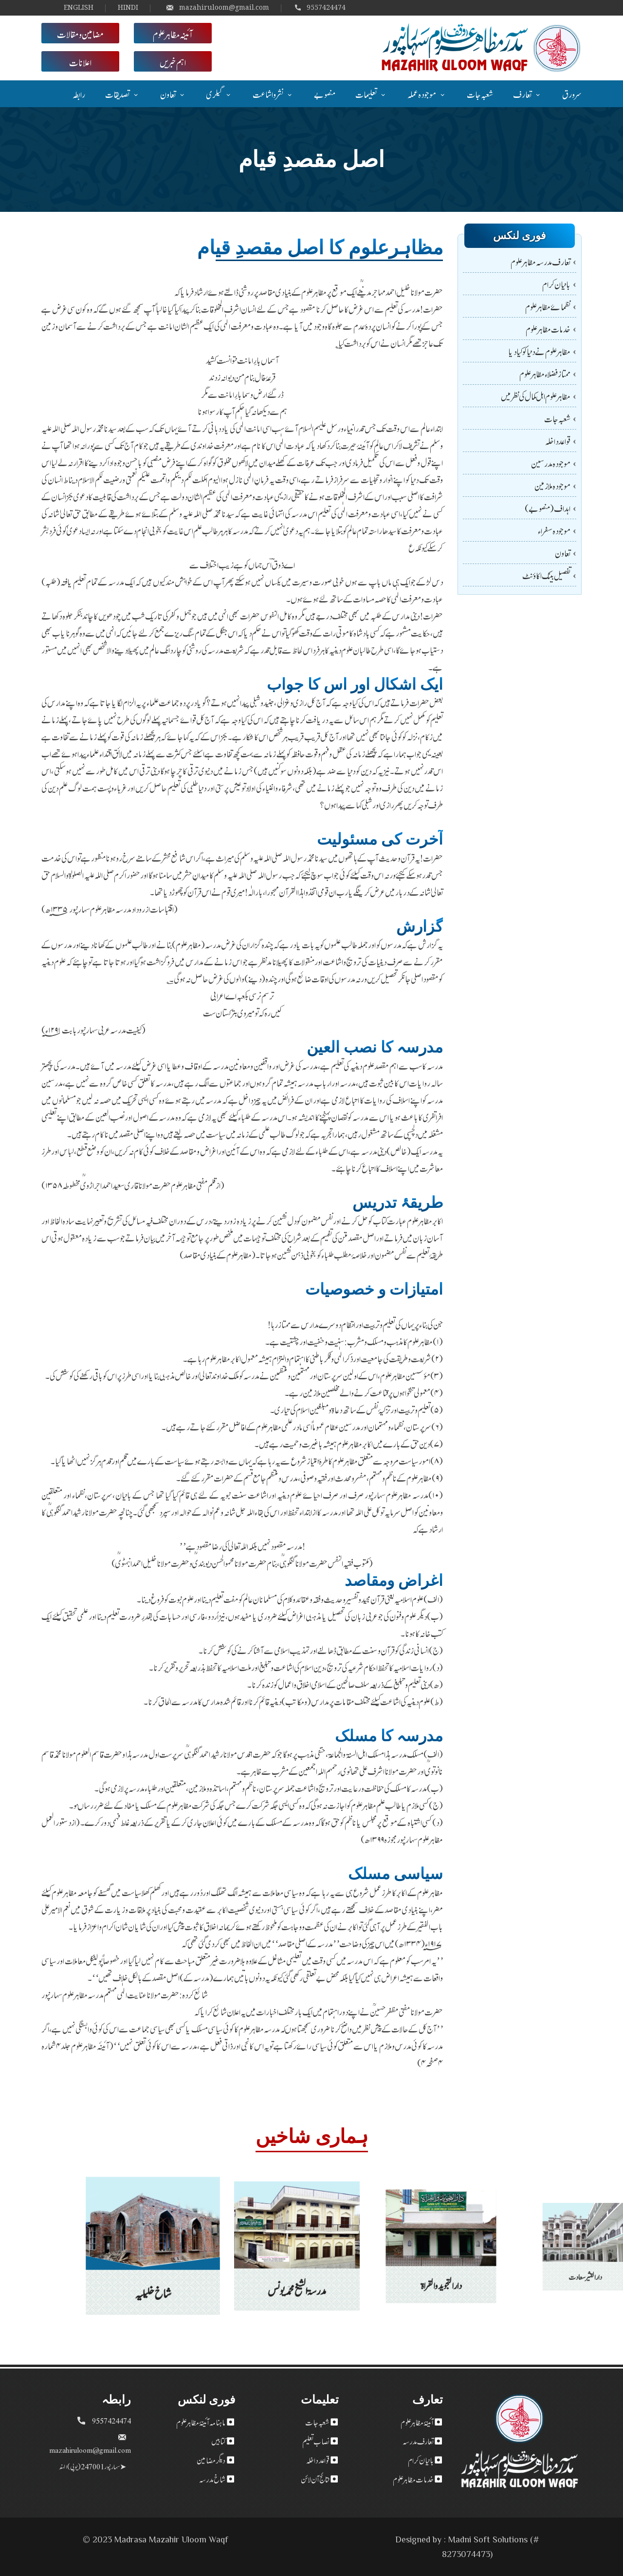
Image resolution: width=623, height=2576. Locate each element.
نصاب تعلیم (316, 2440)
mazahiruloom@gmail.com (217, 7)
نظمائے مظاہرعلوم (547, 306)
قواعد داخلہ (557, 440)
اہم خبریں (173, 61)
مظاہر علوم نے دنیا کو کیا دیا (539, 350)
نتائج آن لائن (315, 2478)
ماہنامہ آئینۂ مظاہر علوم (200, 2421)
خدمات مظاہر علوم (548, 328)
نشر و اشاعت (268, 93)
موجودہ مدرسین (550, 462)
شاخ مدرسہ (212, 2478)
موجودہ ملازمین (552, 485)
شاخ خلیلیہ (153, 2272)
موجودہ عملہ (421, 93)
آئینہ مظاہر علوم (173, 33)
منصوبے (324, 93)
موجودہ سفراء (554, 530)
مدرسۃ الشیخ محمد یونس (297, 2263)
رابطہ (79, 93)
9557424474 (320, 7)
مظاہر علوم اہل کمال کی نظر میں (535, 395)
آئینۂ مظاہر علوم (417, 2421)
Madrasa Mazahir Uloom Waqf (171, 2539)
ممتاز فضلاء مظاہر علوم (544, 373)
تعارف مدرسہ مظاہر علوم (540, 261)
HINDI (128, 7)
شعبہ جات (480, 93)
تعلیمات (366, 93)
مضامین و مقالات (80, 33)
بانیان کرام (556, 283)
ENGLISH (78, 7)
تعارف (522, 93)
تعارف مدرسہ (418, 2440)
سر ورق (572, 93)
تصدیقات (117, 93)
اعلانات (80, 61)
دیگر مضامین (211, 2459)
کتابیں (218, 2440)
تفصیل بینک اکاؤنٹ (546, 574)
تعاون (168, 93)
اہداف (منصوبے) (547, 507)
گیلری (214, 93)
